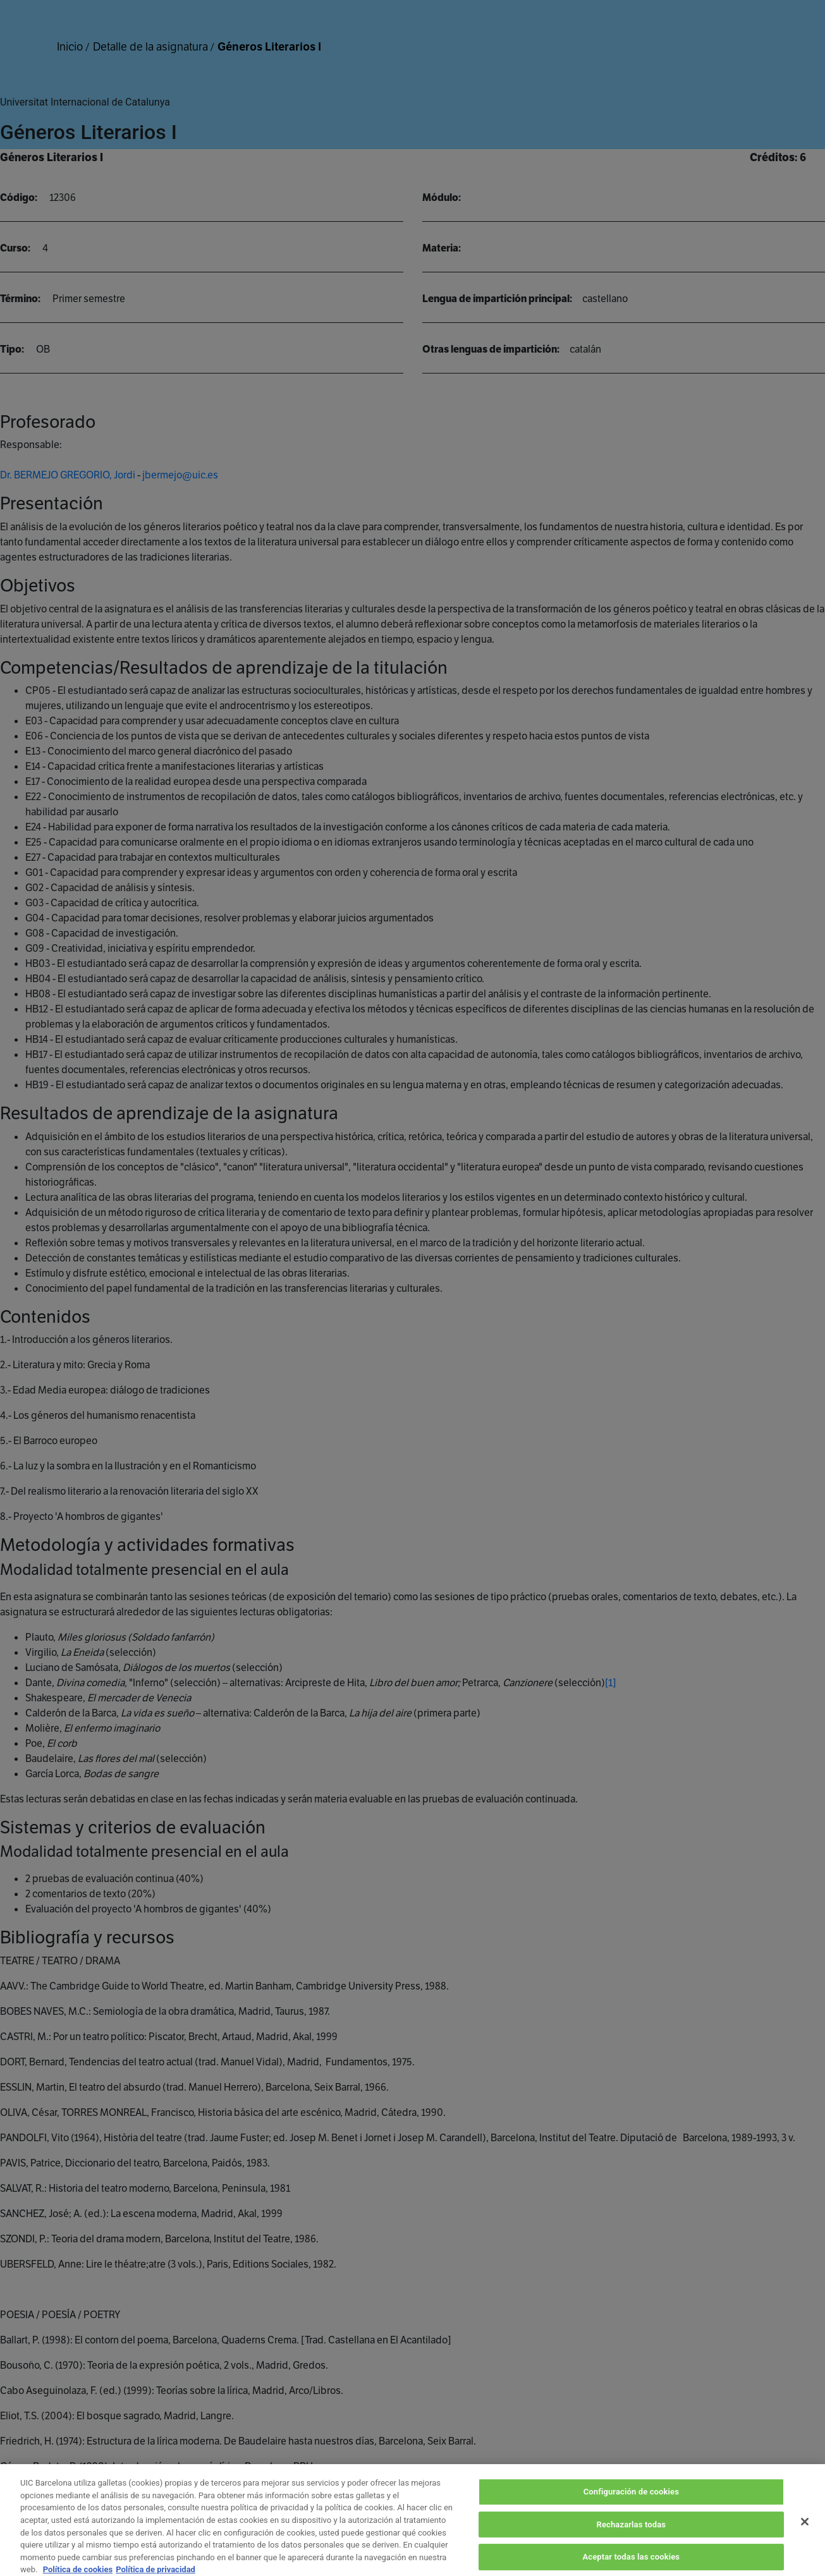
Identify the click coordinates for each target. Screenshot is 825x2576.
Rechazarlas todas (631, 2534)
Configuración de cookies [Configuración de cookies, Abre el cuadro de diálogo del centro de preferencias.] (631, 2501)
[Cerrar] (805, 2531)
